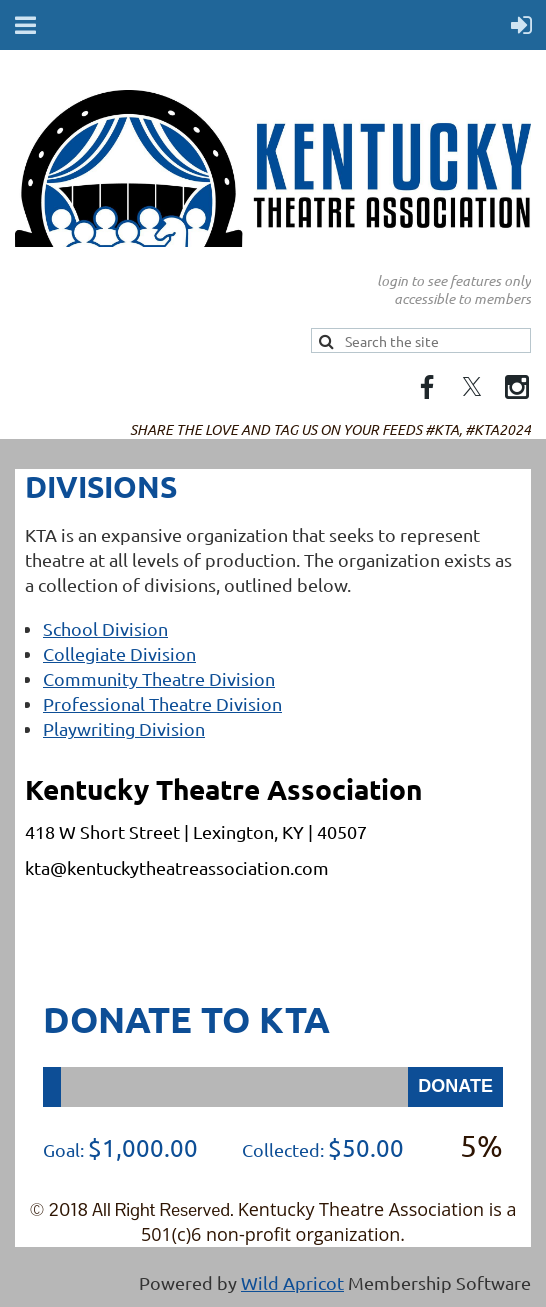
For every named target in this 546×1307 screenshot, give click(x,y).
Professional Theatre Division (162, 703)
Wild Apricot (292, 1282)
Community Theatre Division (159, 678)
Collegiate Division (119, 653)
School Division (105, 628)
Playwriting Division (124, 728)
